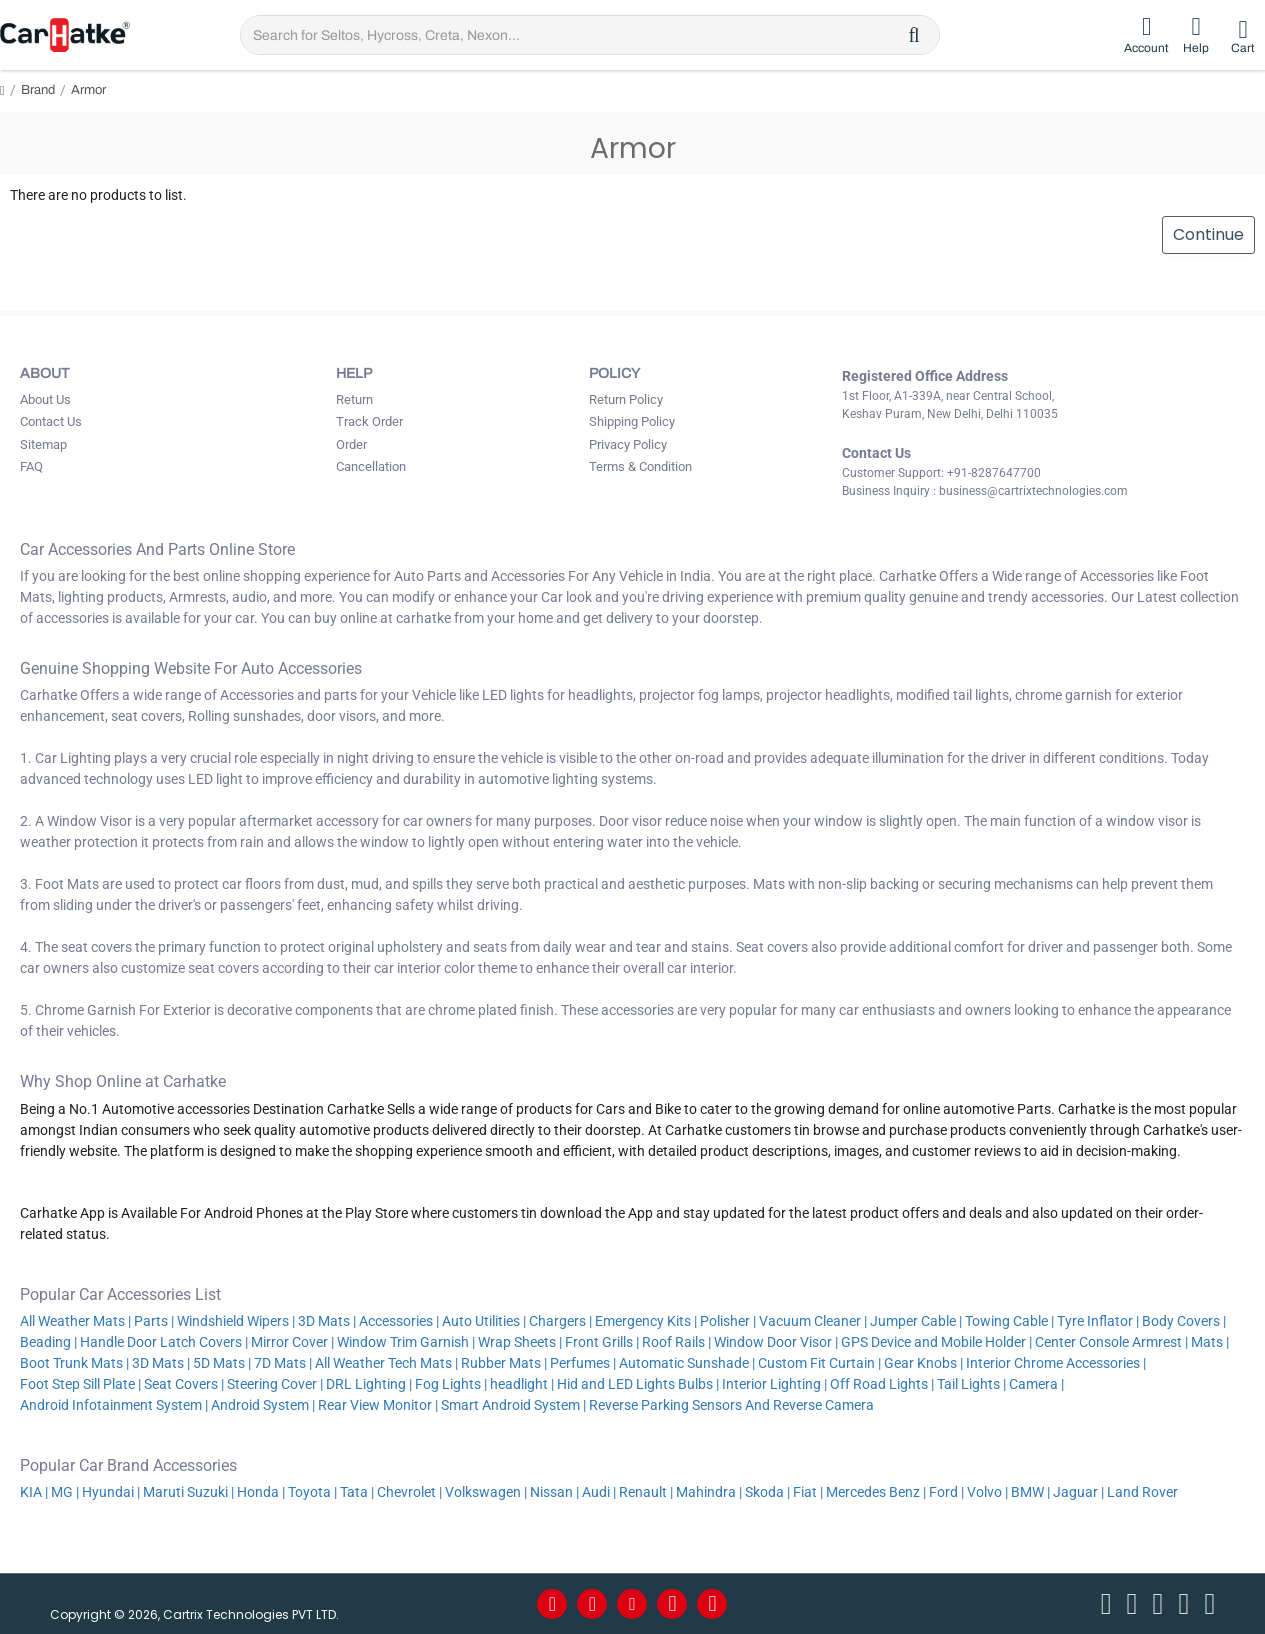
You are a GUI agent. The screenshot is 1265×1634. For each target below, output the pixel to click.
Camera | (1036, 1384)
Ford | (946, 1492)
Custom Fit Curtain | (819, 1363)
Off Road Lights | (882, 1384)
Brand (38, 90)
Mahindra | (709, 1492)
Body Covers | (1184, 1321)
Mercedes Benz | (876, 1492)
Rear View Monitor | (378, 1405)
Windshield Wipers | (236, 1321)
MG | (65, 1492)
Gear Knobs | (923, 1363)
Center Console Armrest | (1111, 1342)
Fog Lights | (451, 1384)
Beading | (48, 1342)
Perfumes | (583, 1363)
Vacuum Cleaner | (813, 1321)
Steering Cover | (275, 1384)
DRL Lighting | (369, 1384)
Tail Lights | (971, 1384)
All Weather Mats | (75, 1321)
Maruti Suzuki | (188, 1492)
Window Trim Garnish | (406, 1342)
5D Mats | (222, 1363)
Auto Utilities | (484, 1321)
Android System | (263, 1405)
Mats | (1210, 1342)
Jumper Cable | (916, 1321)
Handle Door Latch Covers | (164, 1342)
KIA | (34, 1492)
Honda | (261, 1492)
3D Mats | (327, 1321)
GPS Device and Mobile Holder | (936, 1342)
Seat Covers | (184, 1384)
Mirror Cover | (292, 1342)
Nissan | (554, 1492)
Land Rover (1144, 1492)
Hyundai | (111, 1492)
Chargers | (560, 1321)
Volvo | (987, 1492)
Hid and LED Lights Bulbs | (638, 1384)
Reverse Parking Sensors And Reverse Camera (733, 1405)
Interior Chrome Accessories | (1056, 1363)
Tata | (357, 1492)
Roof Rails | (676, 1342)
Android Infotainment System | (114, 1405)
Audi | (599, 1492)
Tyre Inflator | (1098, 1321)
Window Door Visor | (776, 1342)
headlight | (522, 1384)
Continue (1207, 235)
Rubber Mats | (504, 1363)
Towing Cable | (1009, 1321)
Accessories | (399, 1321)
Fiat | (808, 1492)
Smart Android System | (513, 1405)
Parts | (154, 1321)
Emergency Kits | (646, 1321)
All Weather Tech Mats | (386, 1363)
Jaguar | (1078, 1492)
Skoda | (767, 1492)
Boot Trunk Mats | (74, 1363)
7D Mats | (283, 1363)
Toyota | (312, 1492)
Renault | (646, 1492)
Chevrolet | (409, 1492)
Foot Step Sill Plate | (80, 1384)
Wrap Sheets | (520, 1342)
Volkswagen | (486, 1492)
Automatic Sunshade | (687, 1363)
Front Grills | (602, 1342)
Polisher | (728, 1321)
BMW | (1030, 1492)
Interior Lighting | (774, 1384)
